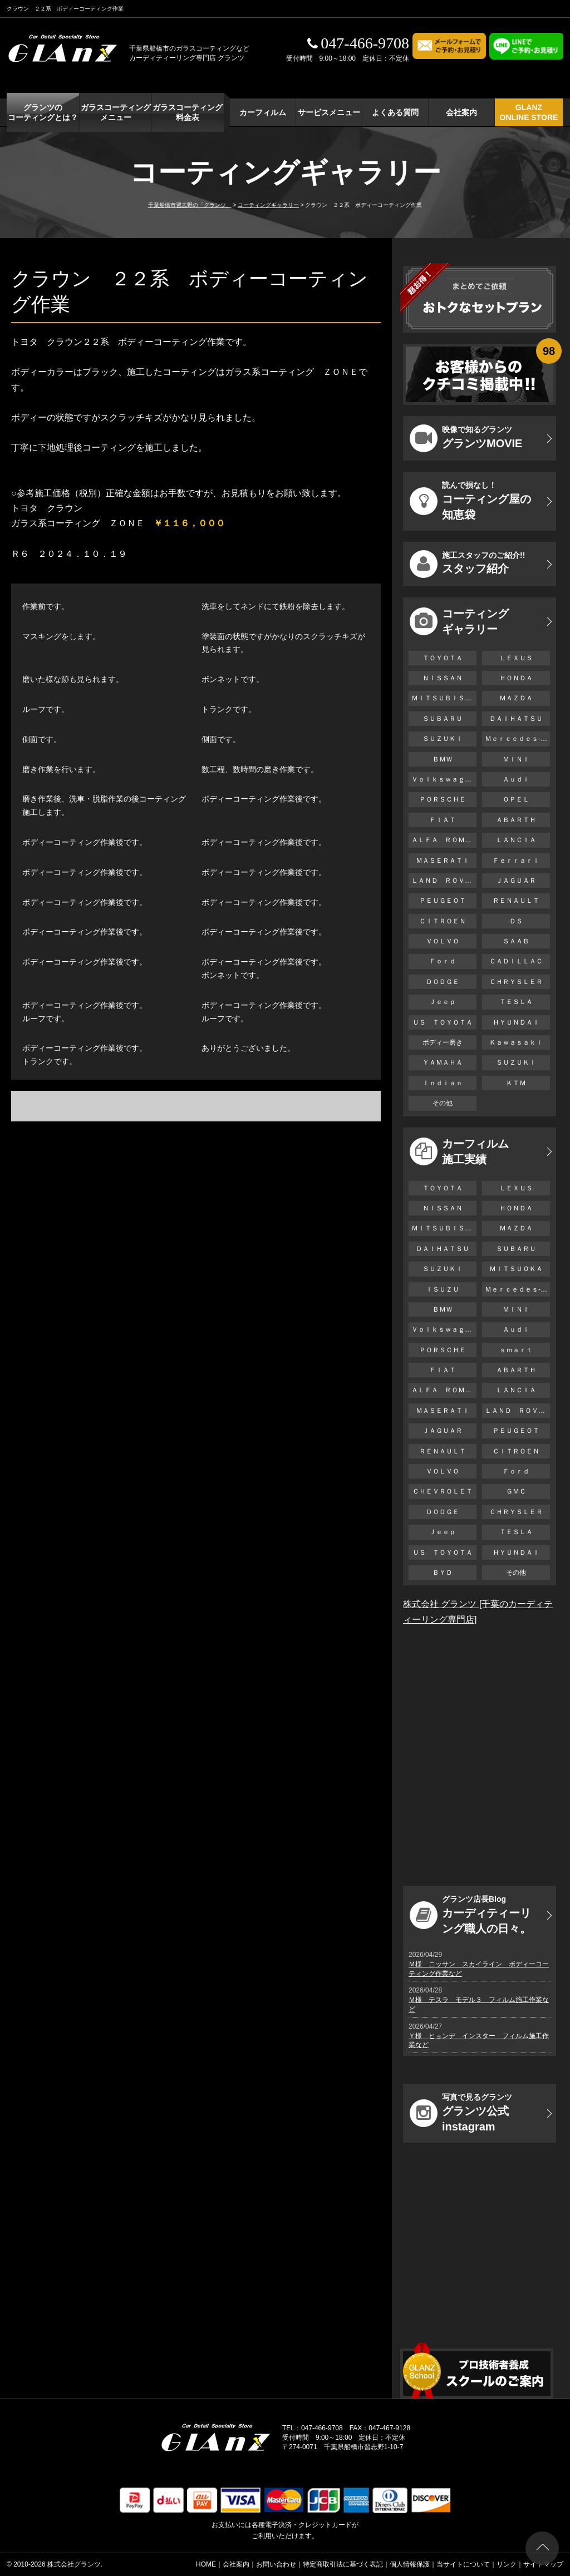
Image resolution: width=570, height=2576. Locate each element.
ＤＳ (516, 921)
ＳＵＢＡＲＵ (442, 719)
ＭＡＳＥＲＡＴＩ (442, 860)
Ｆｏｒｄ (442, 961)
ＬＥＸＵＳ (516, 658)
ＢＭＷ (443, 759)
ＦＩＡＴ (442, 820)
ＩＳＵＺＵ (442, 1289)
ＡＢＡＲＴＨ (516, 820)
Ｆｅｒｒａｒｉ (516, 860)
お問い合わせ (276, 2564)
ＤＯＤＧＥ (442, 982)
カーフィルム (262, 112)
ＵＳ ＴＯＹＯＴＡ (442, 1022)
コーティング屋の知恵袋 (470, 501)
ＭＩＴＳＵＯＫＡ (516, 1269)
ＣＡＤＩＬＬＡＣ (516, 961)
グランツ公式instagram (461, 2113)
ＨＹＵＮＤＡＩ (516, 1022)
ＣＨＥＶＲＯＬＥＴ (442, 1491)
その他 (443, 1103)
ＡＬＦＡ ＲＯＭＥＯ (443, 840)
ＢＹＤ (443, 1572)
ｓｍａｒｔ (516, 1350)
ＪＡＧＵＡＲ (516, 880)
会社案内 (461, 112)
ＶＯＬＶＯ (442, 941)
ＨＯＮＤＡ (516, 678)
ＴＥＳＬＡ (516, 1002)
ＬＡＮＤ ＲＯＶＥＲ (443, 880)
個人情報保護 (410, 2564)
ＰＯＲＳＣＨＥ (442, 799)
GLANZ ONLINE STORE (529, 112)
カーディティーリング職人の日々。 (470, 1915)
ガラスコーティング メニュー (116, 112)
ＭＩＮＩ (516, 759)
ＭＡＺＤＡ (516, 698)
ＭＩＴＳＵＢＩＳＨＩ (443, 698)
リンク (507, 2564)
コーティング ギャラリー (459, 621)
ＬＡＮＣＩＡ (516, 840)
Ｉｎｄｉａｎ (442, 1083)
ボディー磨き (442, 1042)
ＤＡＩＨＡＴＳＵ (516, 719)
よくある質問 (395, 112)
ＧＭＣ (516, 1491)
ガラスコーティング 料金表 (188, 112)
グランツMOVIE (466, 438)
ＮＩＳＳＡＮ (442, 678)
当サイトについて (463, 2564)
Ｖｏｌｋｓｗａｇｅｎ (443, 779)
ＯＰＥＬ (516, 799)
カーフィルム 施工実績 (459, 1151)
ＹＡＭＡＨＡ (442, 1062)
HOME (206, 2564)
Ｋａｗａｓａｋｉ (516, 1042)
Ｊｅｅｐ (442, 1002)
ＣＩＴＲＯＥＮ (446, 921)
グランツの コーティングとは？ (43, 112)
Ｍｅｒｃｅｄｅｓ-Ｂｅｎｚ (517, 739)
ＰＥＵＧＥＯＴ (442, 900)
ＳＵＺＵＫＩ (442, 739)
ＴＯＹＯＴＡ (442, 658)
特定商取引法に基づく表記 (343, 2564)
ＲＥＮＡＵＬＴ (516, 900)
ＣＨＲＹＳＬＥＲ (516, 982)
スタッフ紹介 (467, 564)
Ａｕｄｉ (516, 779)
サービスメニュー (329, 112)
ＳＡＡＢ (516, 941)
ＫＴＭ (516, 1083)
